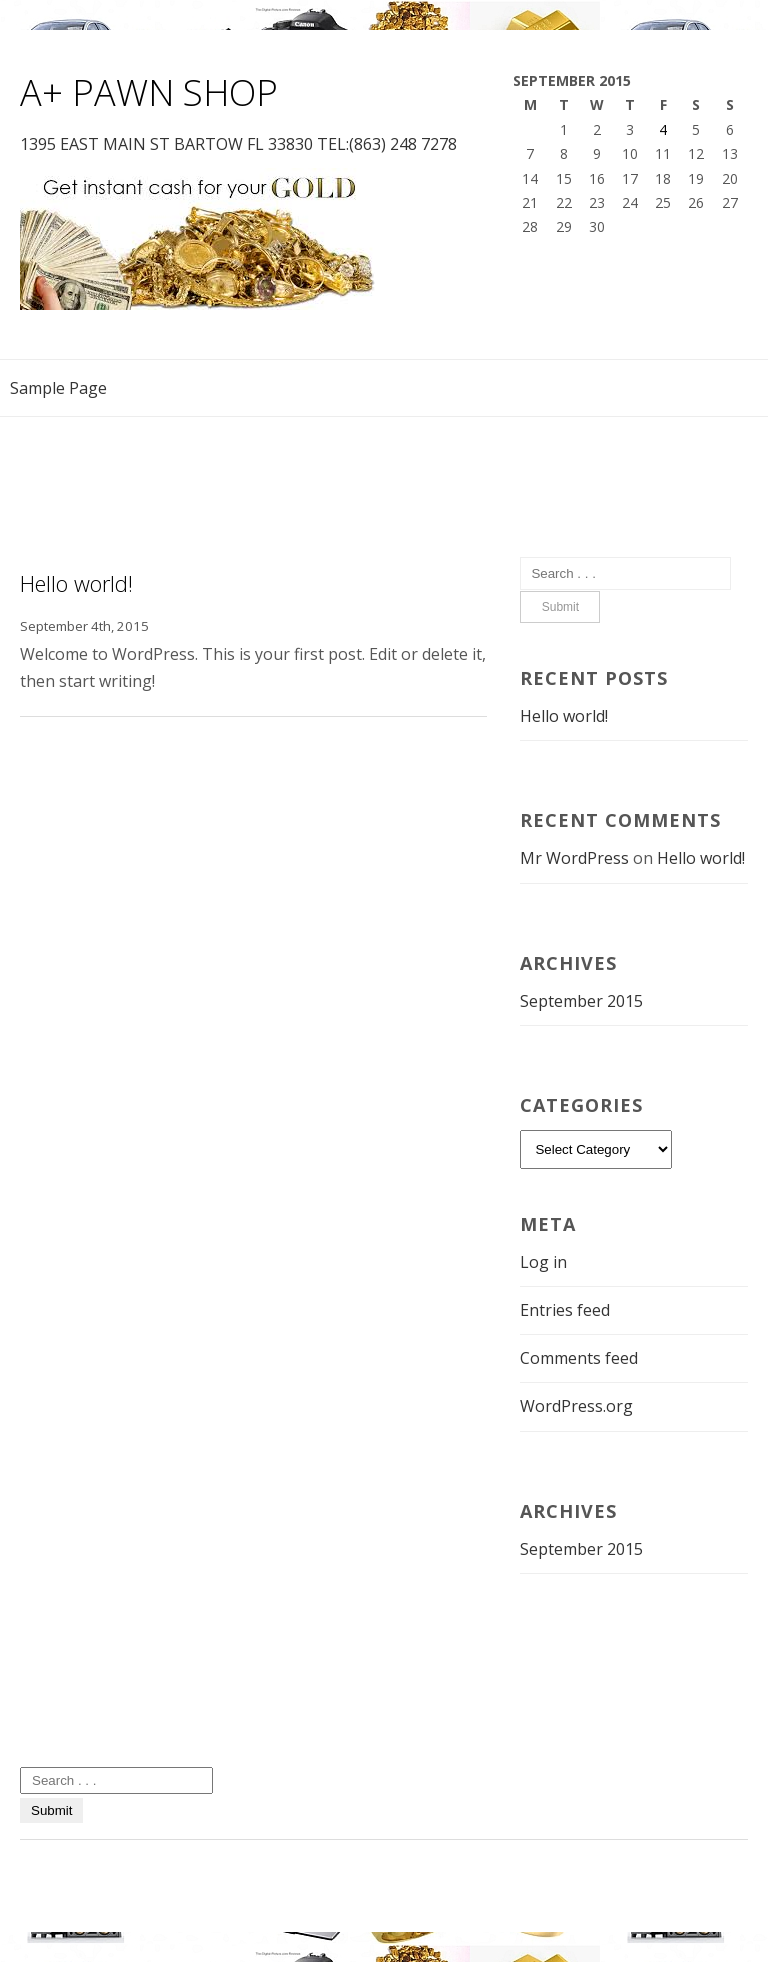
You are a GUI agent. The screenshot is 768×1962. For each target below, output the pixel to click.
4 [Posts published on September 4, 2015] (663, 129)
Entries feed (565, 1310)
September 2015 (581, 1001)
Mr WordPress (574, 858)
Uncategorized (75, 1726)
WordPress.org (576, 1406)
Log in (543, 1262)
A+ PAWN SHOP (149, 92)
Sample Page (58, 388)
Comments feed (579, 1358)
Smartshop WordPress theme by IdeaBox (181, 1881)
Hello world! (76, 583)
